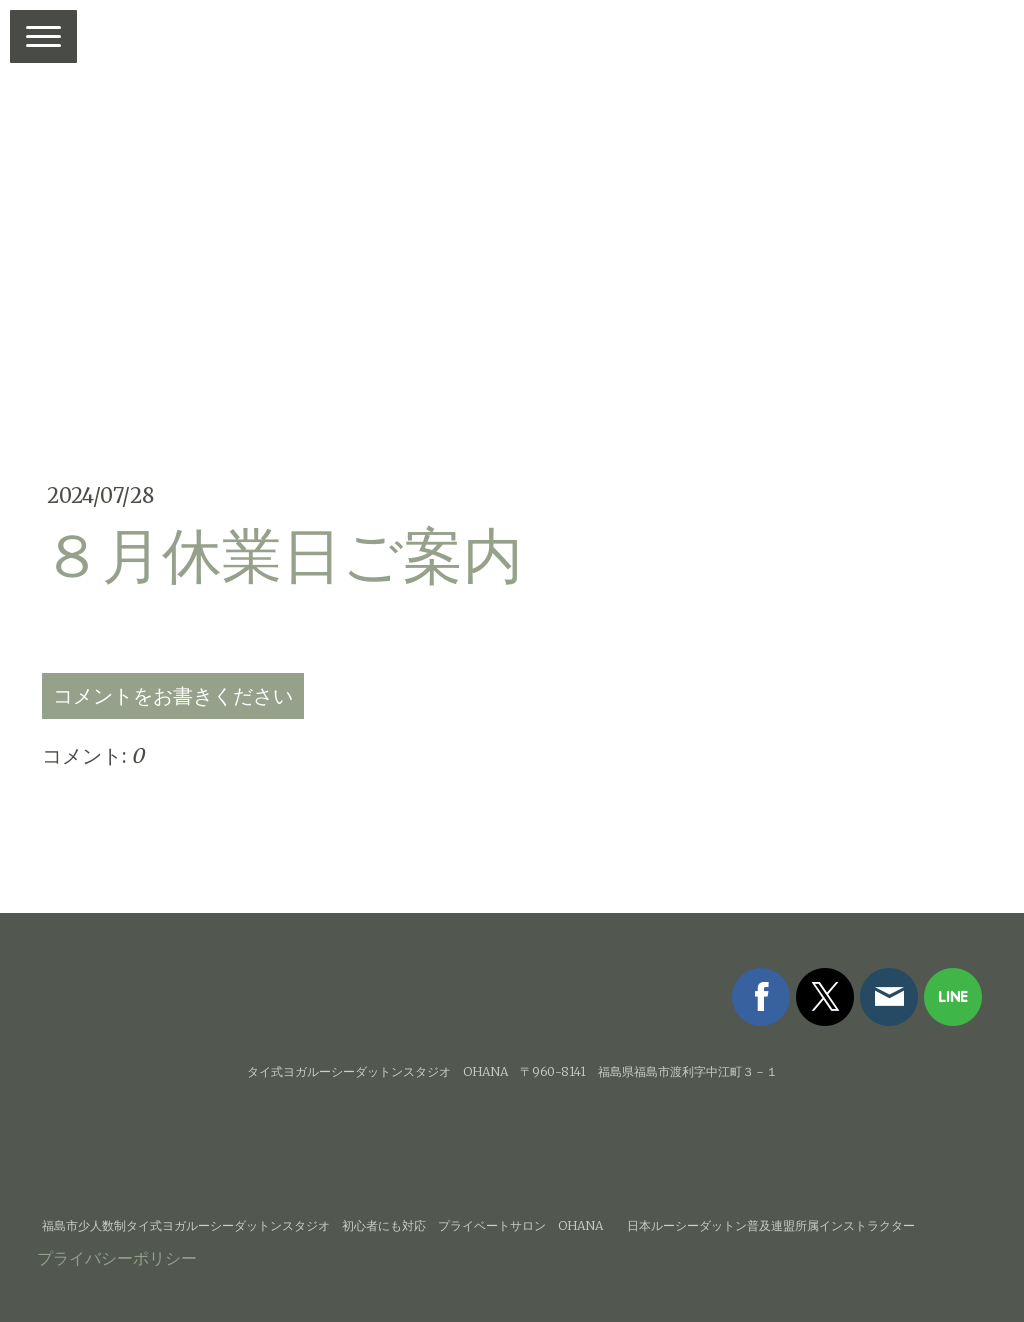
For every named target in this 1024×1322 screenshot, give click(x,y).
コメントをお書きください (173, 695)
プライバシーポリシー (117, 1258)
